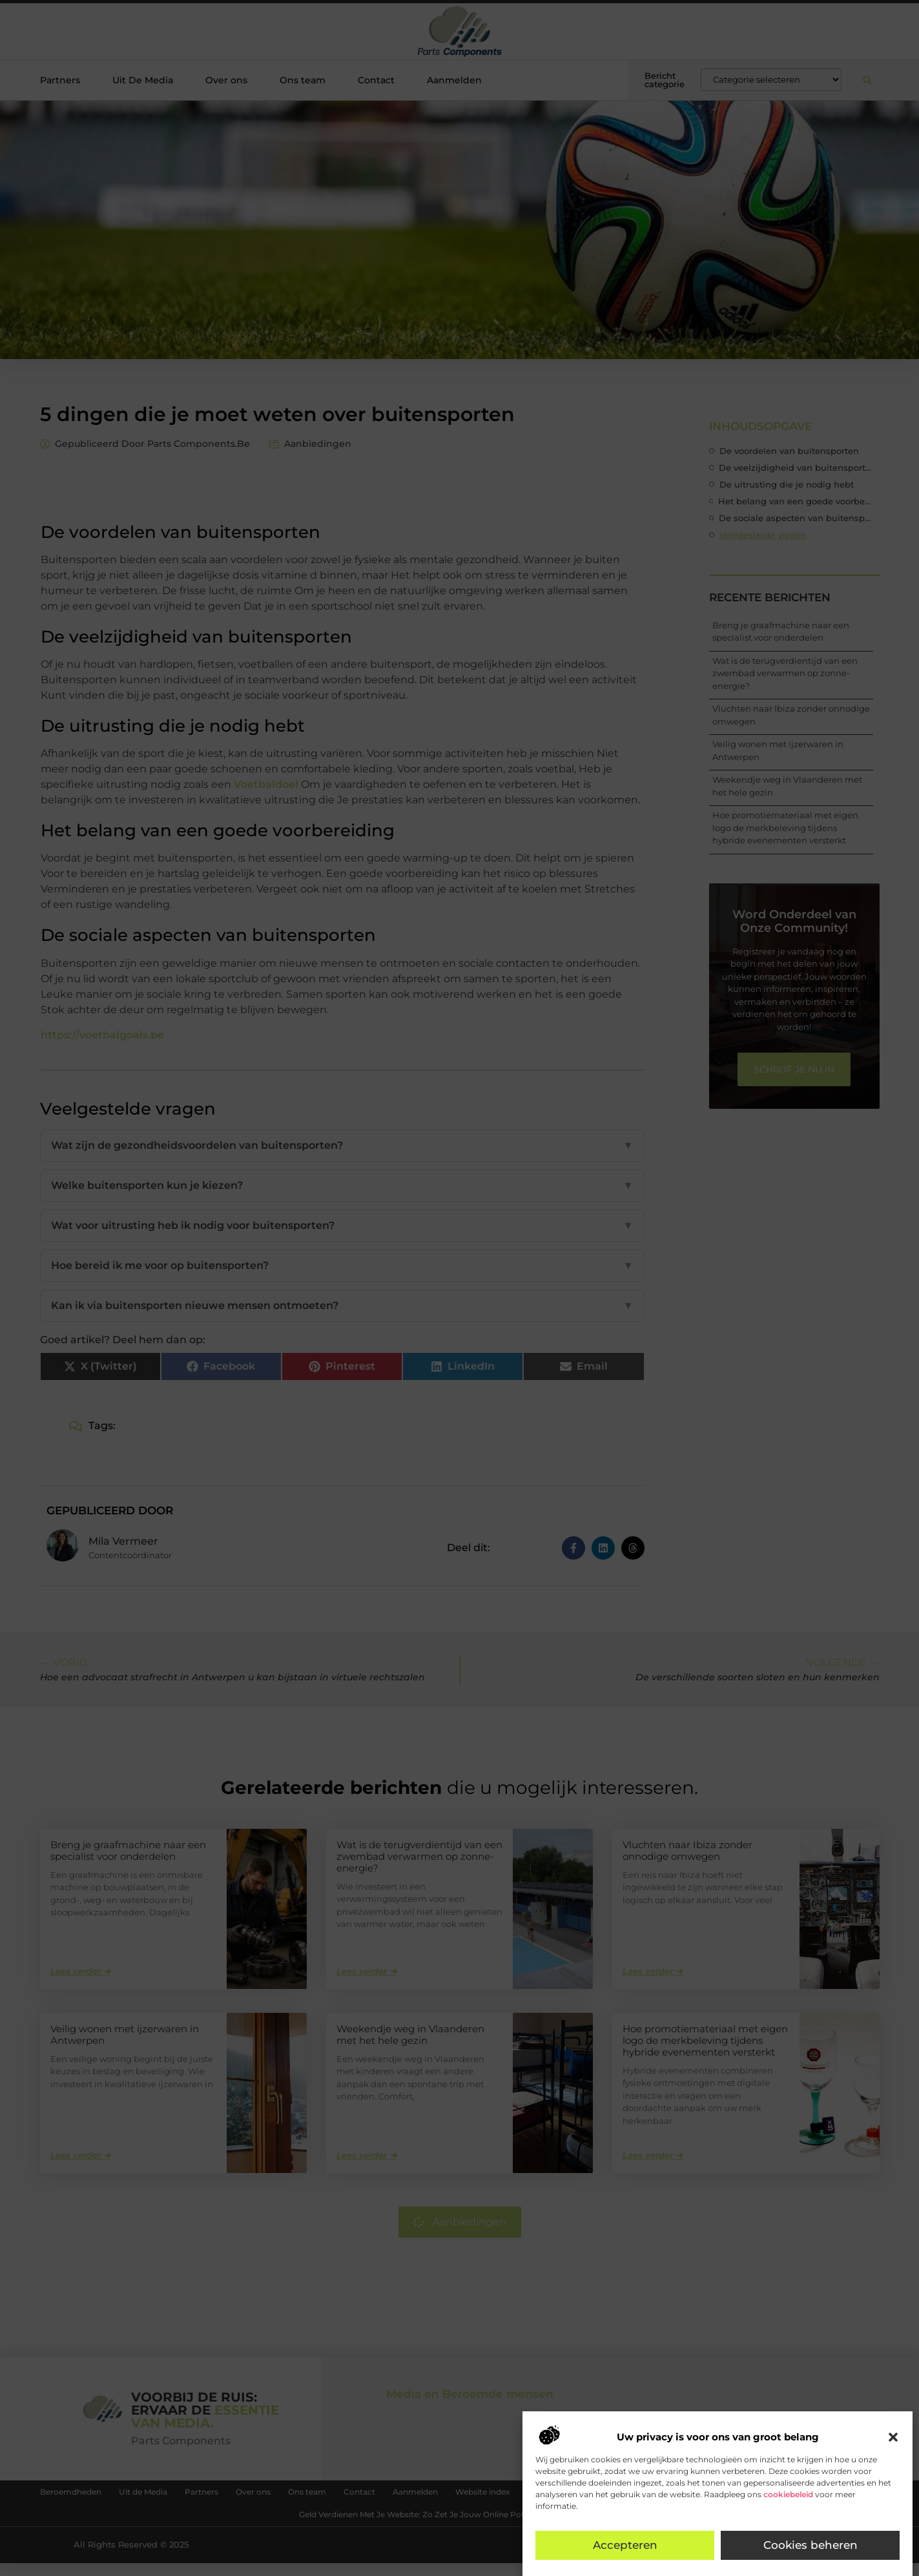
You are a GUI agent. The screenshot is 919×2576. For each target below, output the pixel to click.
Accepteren (625, 2545)
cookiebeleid (788, 2494)
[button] (893, 2437)
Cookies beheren (810, 2545)
